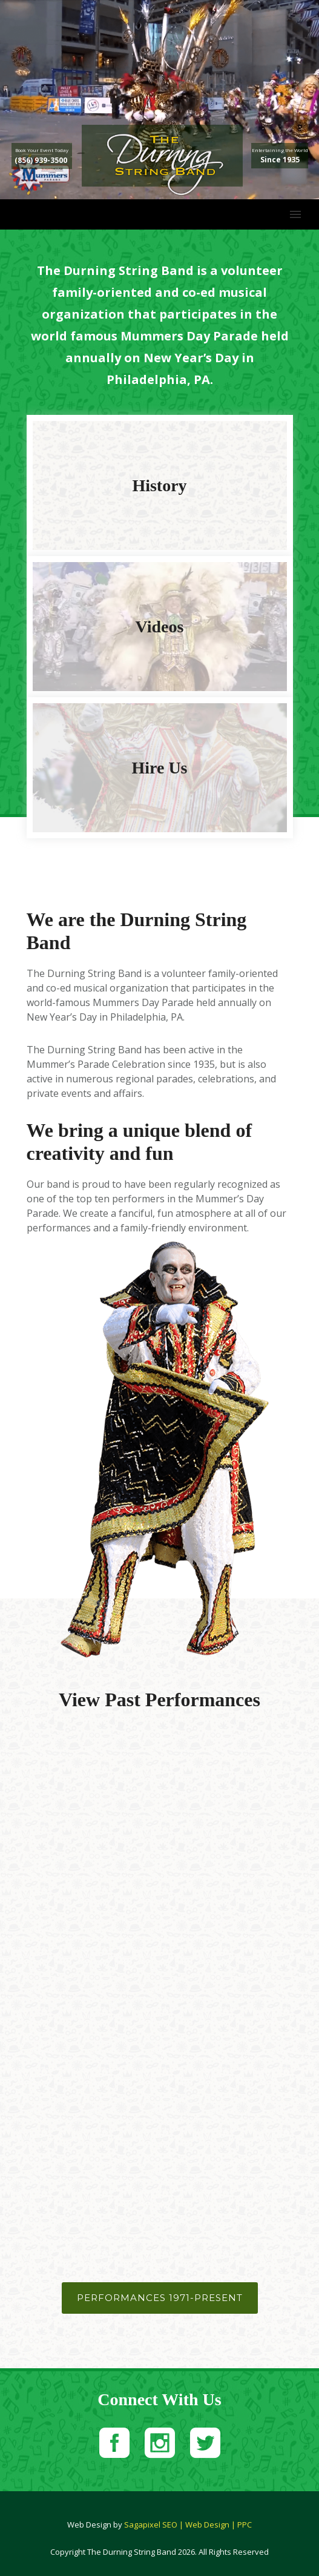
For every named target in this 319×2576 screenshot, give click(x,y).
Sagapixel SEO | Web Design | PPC (188, 2524)
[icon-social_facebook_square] (117, 2444)
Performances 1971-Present (160, 2297)
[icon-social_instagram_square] (163, 2444)
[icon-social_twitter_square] (205, 2444)
